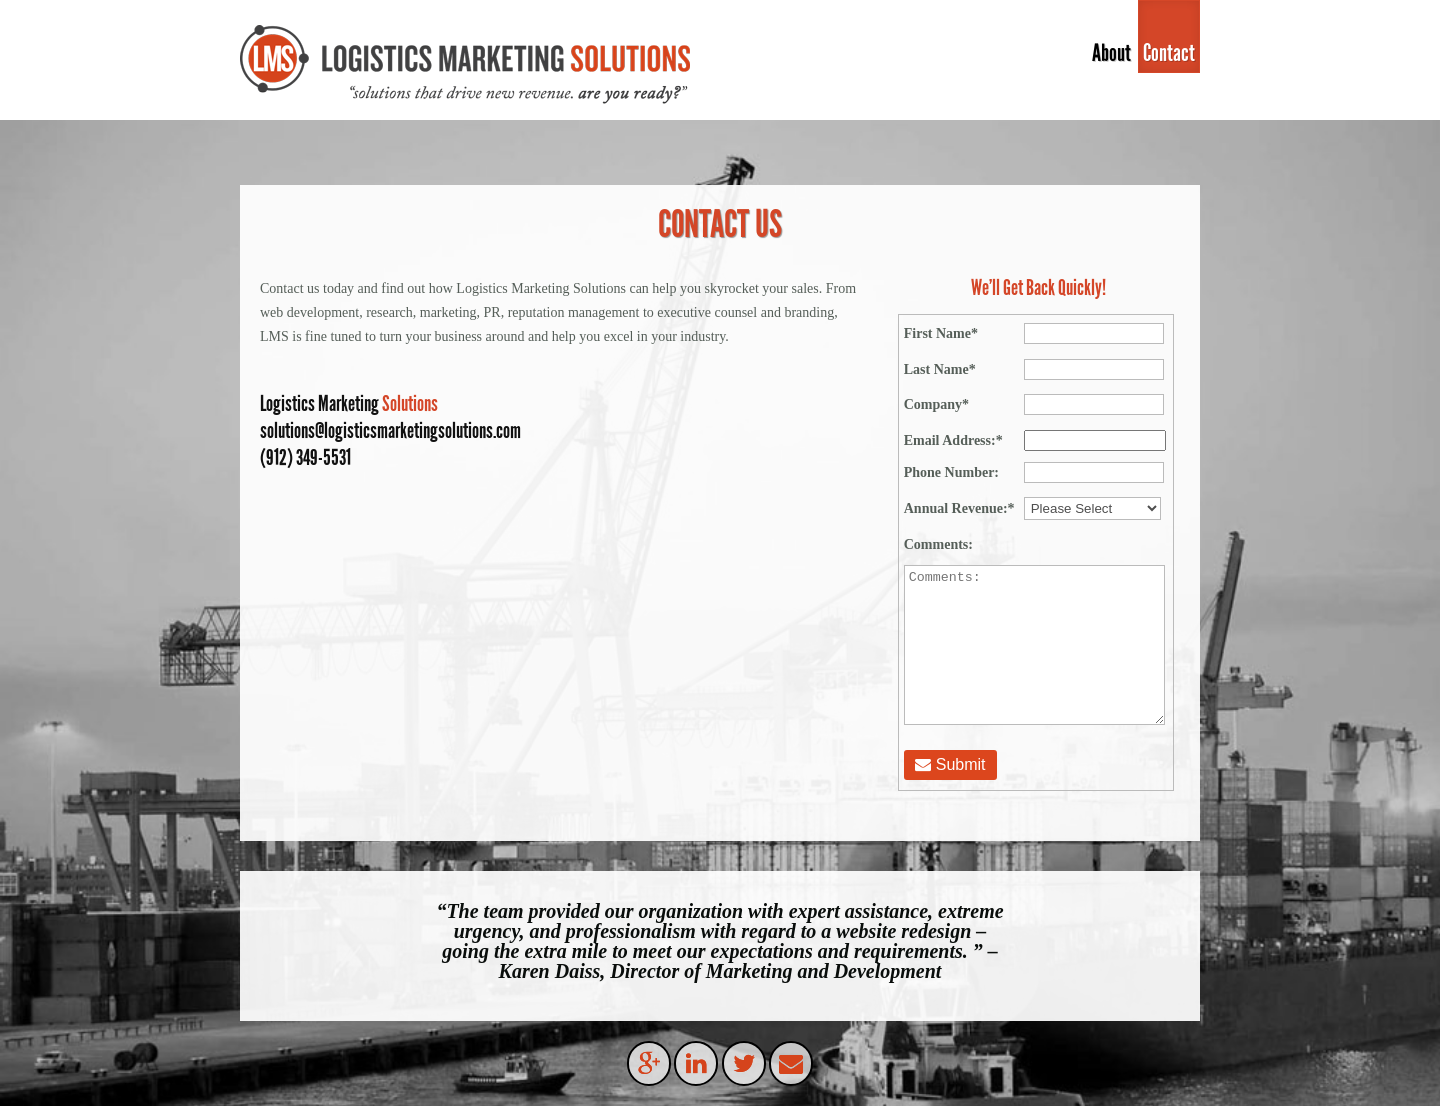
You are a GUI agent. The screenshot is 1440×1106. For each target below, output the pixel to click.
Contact (1169, 52)
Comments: (938, 544)
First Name (941, 333)
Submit (950, 764)
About (1111, 52)
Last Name (940, 369)
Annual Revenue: (959, 508)
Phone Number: (951, 472)
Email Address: (953, 440)
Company (936, 404)
